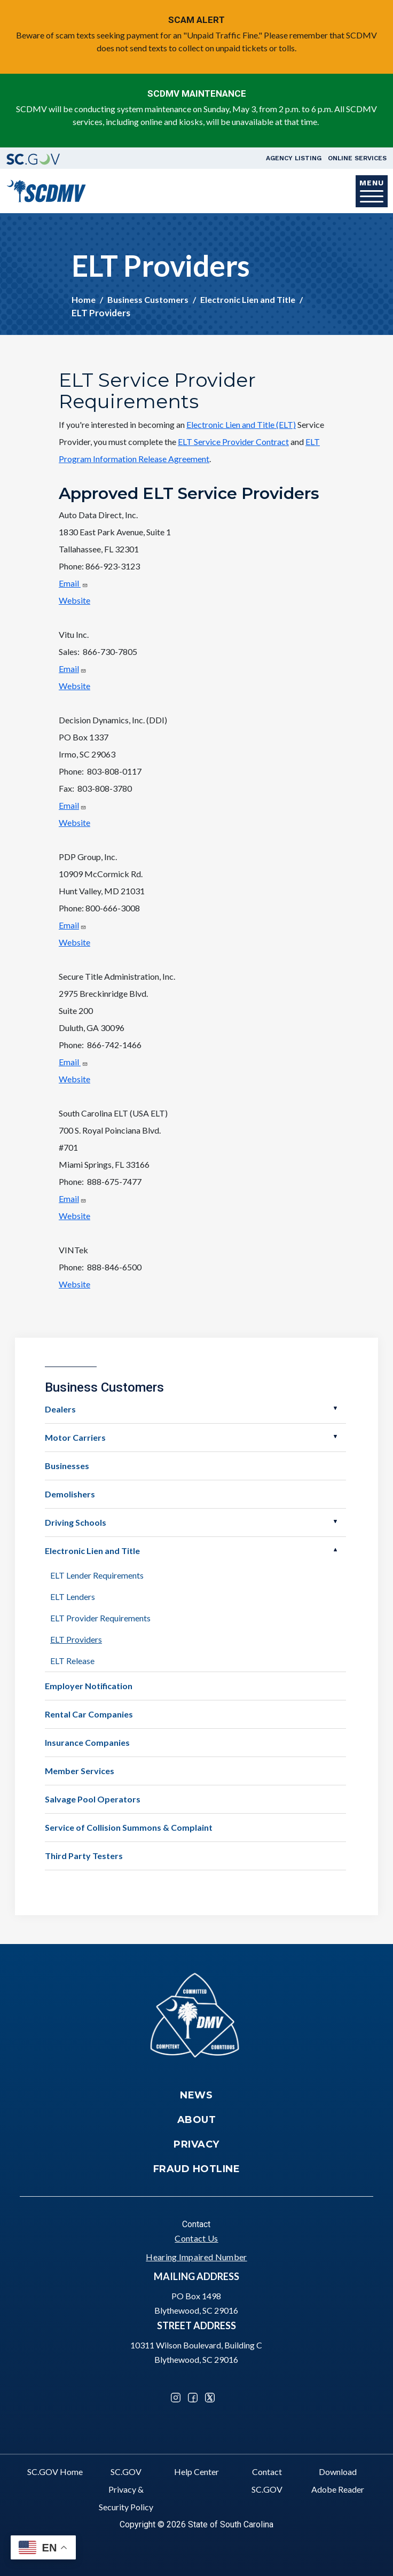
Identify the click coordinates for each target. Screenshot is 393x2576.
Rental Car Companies (89, 1714)
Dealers (60, 1409)
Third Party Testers (84, 1856)
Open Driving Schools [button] (335, 1521)
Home (84, 299)
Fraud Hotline (196, 2169)
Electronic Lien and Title (247, 299)
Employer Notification (88, 1686)
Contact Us (196, 2238)
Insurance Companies (87, 1742)
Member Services (79, 1771)
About (196, 2120)
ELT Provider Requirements (100, 1618)
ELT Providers (76, 1639)
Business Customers (147, 299)
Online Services (357, 158)
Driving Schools (75, 1522)
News (196, 2095)
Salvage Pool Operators (92, 1799)
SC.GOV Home (55, 2471)
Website (74, 600)
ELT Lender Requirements (97, 1575)
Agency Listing (293, 158)
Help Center (196, 2471)
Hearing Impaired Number (196, 2257)
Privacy (196, 2144)
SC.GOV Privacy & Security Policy (126, 2489)
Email (73, 583)
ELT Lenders (72, 1596)
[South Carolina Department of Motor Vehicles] (46, 190)
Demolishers (70, 1494)
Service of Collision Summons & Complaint (129, 1827)
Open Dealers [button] (335, 1408)
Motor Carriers (75, 1437)
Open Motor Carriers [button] (335, 1436)
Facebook (193, 2397)
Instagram (175, 2397)
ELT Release (72, 1661)
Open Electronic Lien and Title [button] (335, 1549)
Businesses (67, 1466)
